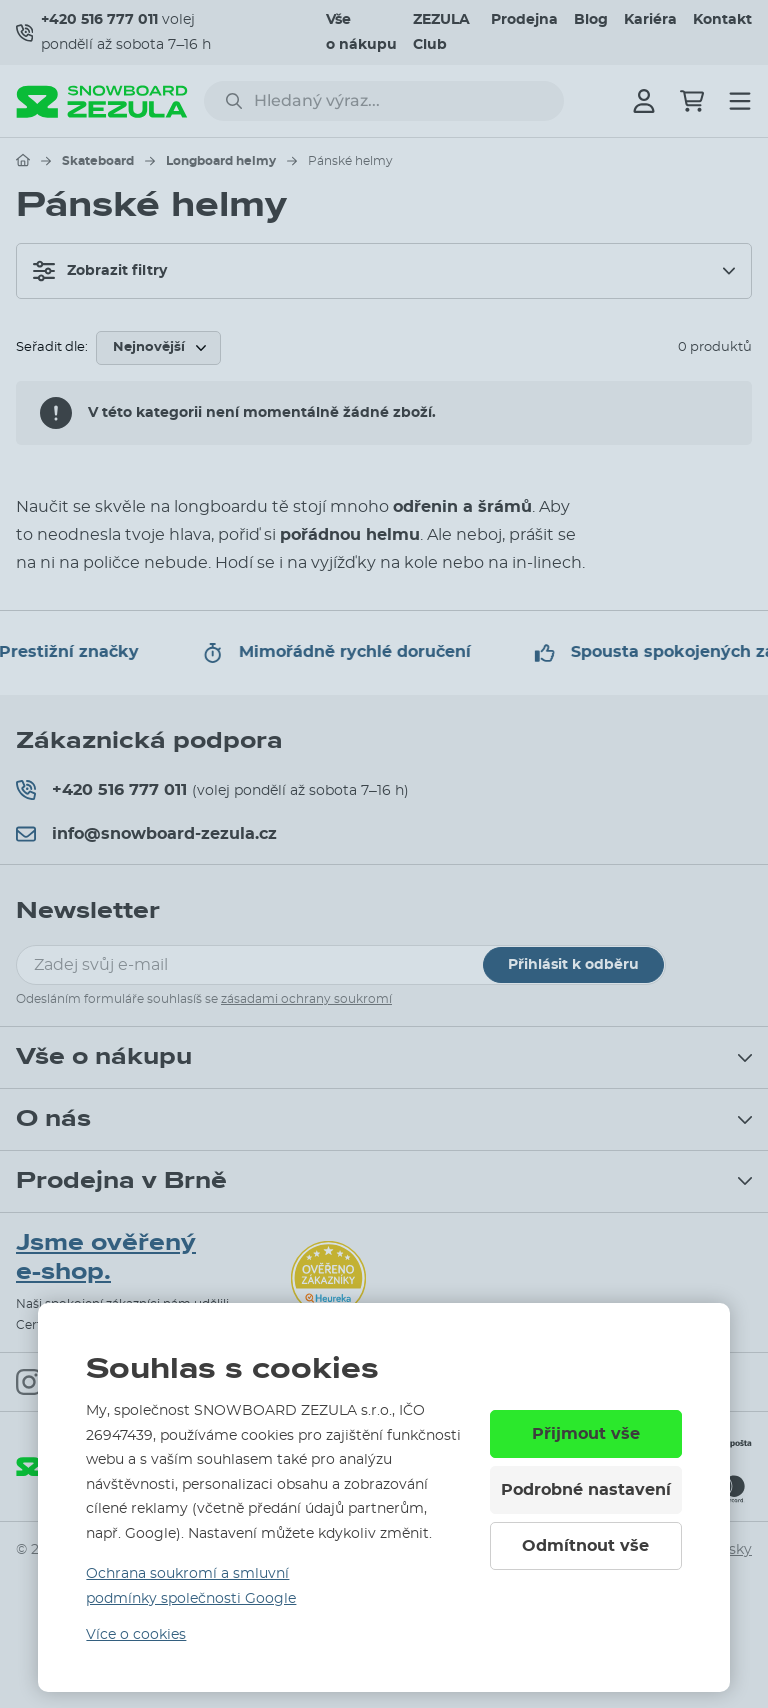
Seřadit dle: (52, 347)
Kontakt (722, 20)
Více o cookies (136, 1635)
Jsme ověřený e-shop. (106, 1257)
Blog (591, 20)
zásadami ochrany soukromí (306, 999)
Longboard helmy (221, 161)
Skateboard (98, 161)
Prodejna (524, 20)
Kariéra (650, 20)
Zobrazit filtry (100, 271)
